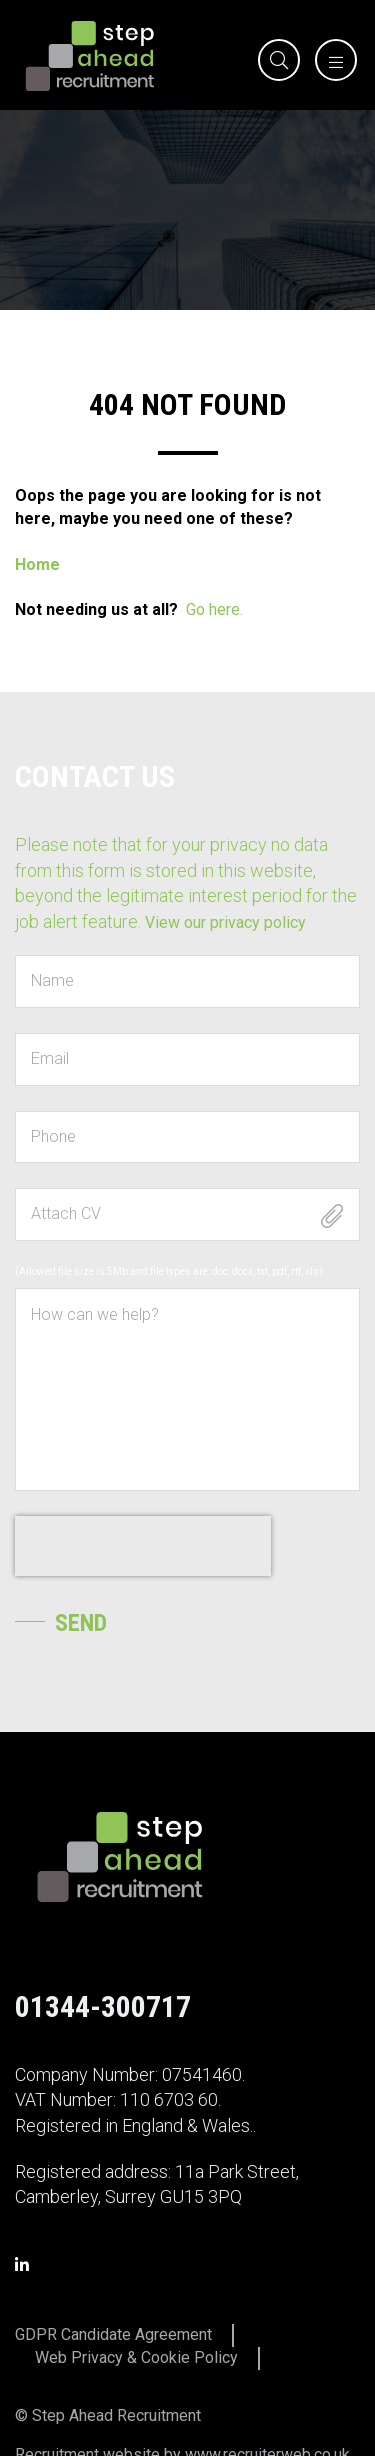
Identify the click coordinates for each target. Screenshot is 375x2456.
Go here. (214, 609)
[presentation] (143, 1546)
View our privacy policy (225, 922)
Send (81, 1623)
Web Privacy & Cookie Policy (136, 2357)
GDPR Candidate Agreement (113, 2334)
